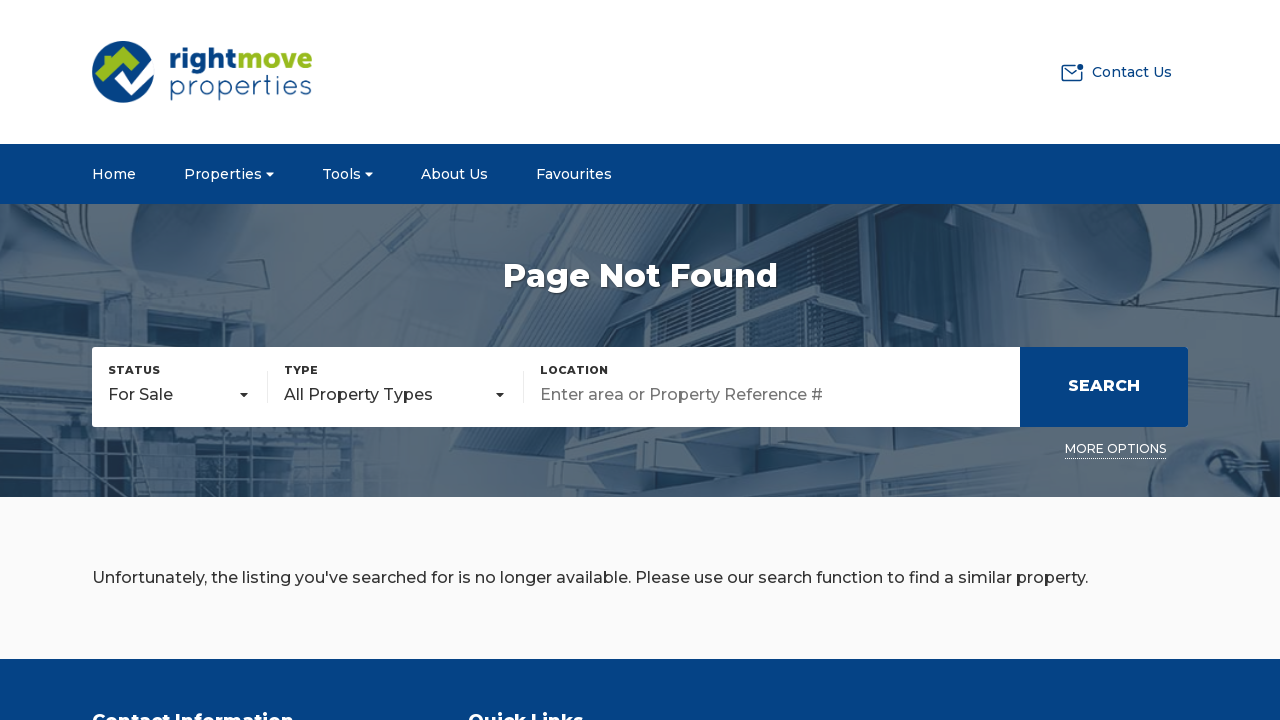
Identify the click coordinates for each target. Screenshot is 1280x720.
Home (114, 174)
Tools (347, 174)
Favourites (574, 174)
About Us (454, 174)
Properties (229, 174)
